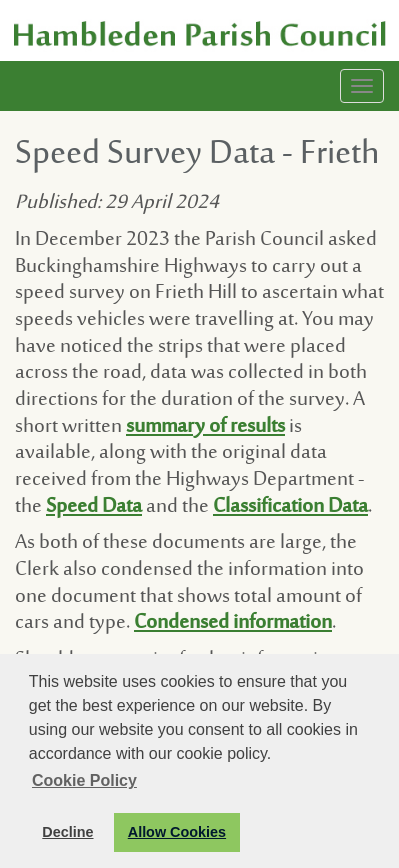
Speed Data (94, 507)
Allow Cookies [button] (177, 832)
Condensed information (233, 623)
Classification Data (290, 507)
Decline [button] (67, 832)
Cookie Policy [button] (84, 780)
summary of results (205, 427)
